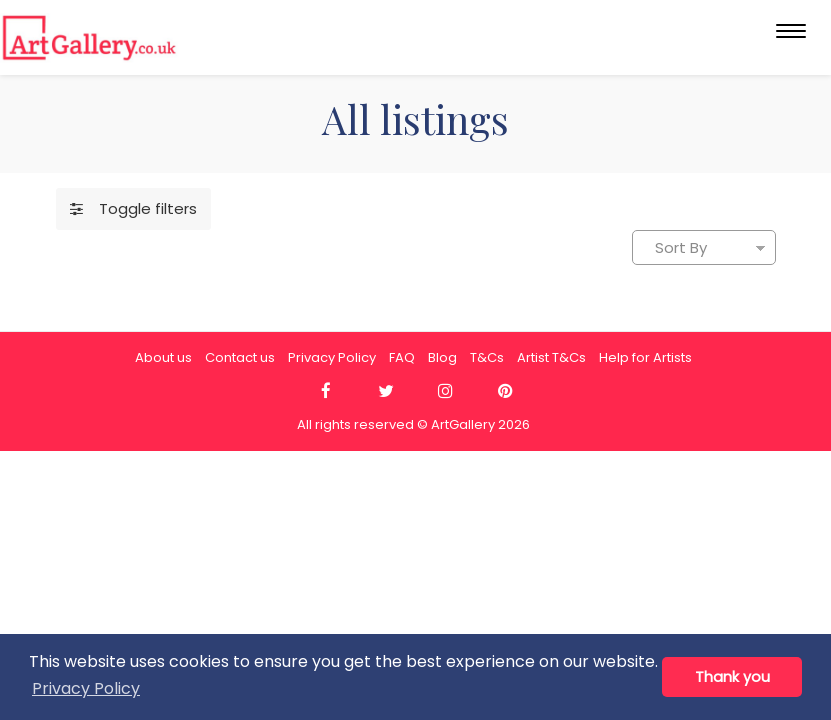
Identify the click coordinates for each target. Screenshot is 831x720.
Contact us (240, 357)
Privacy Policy (332, 357)
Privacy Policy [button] (86, 688)
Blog (442, 357)
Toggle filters (133, 208)
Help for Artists (645, 357)
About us (163, 357)
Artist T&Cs (551, 357)
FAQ (402, 357)
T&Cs (487, 357)
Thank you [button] (732, 677)
